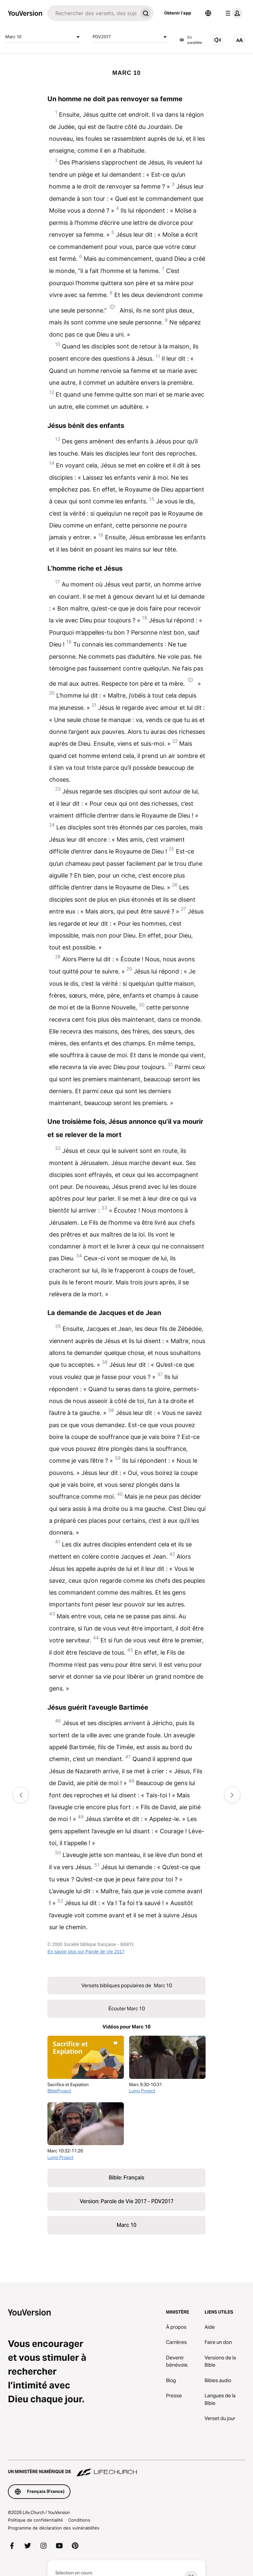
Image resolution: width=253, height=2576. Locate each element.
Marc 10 (43, 37)
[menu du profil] (232, 13)
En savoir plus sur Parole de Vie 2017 (86, 1951)
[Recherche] (92, 13)
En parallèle (191, 40)
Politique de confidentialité (35, 2520)
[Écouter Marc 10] (217, 39)
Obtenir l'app (177, 12)
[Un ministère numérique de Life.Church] (126, 2468)
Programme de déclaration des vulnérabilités (53, 2528)
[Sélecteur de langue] (208, 13)
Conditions (79, 2520)
